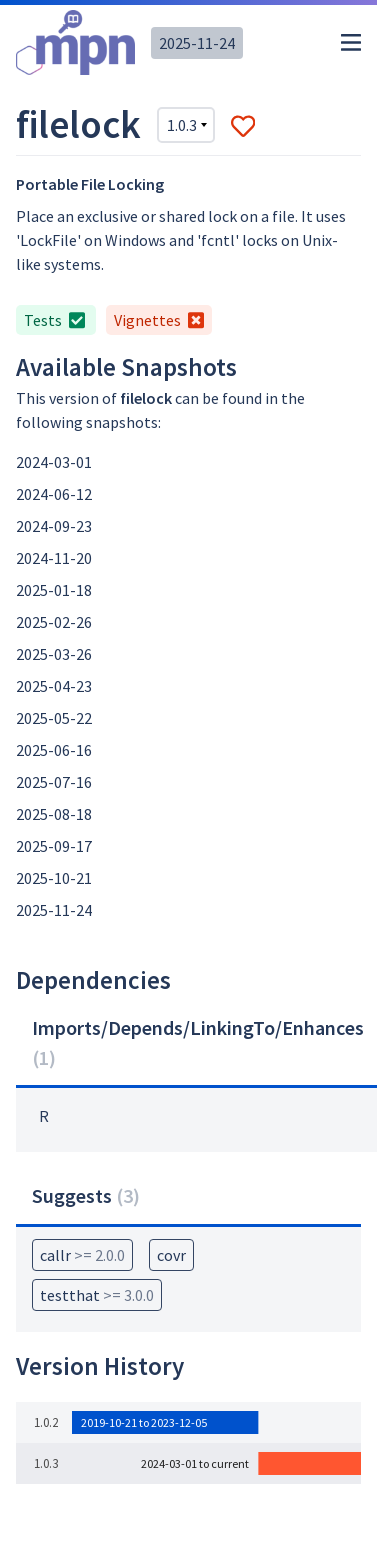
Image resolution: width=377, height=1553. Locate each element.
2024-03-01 (54, 462)
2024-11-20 (54, 558)
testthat (97, 1295)
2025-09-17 (54, 846)
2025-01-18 (54, 590)
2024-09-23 (54, 526)
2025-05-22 (54, 718)
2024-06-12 (54, 494)
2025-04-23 (54, 686)
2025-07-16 (54, 782)
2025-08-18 (54, 814)
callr (82, 1255)
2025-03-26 (54, 654)
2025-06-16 (54, 750)
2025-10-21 (54, 878)
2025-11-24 (197, 43)
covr (171, 1255)
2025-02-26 (54, 622)
